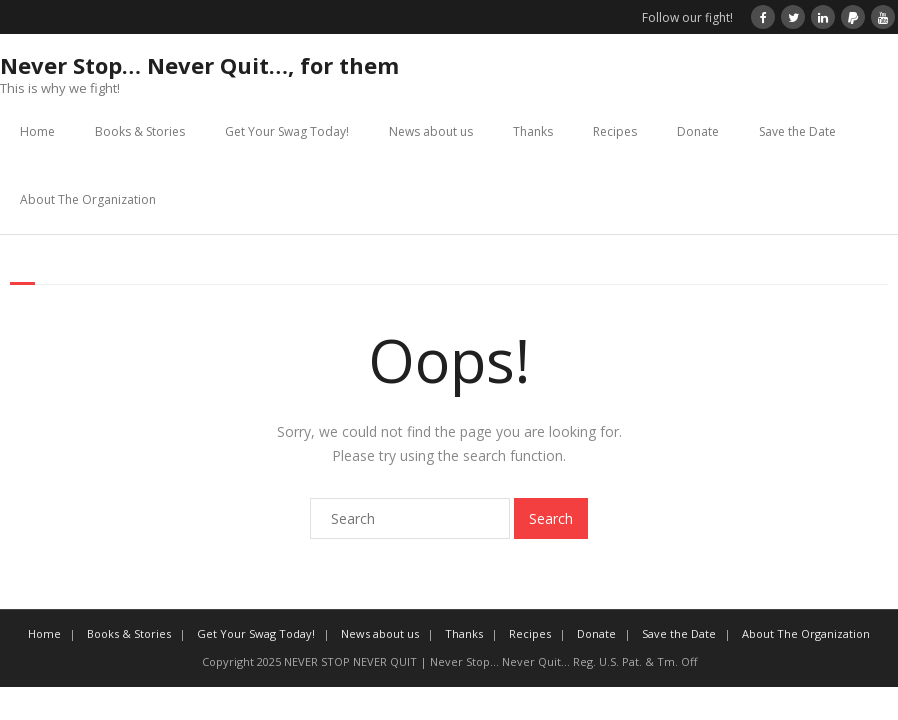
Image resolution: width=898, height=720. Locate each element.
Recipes (615, 131)
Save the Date (797, 131)
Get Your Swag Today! (287, 131)
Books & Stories (140, 131)
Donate (698, 131)
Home (37, 131)
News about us (431, 131)
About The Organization (88, 199)
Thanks (533, 131)
